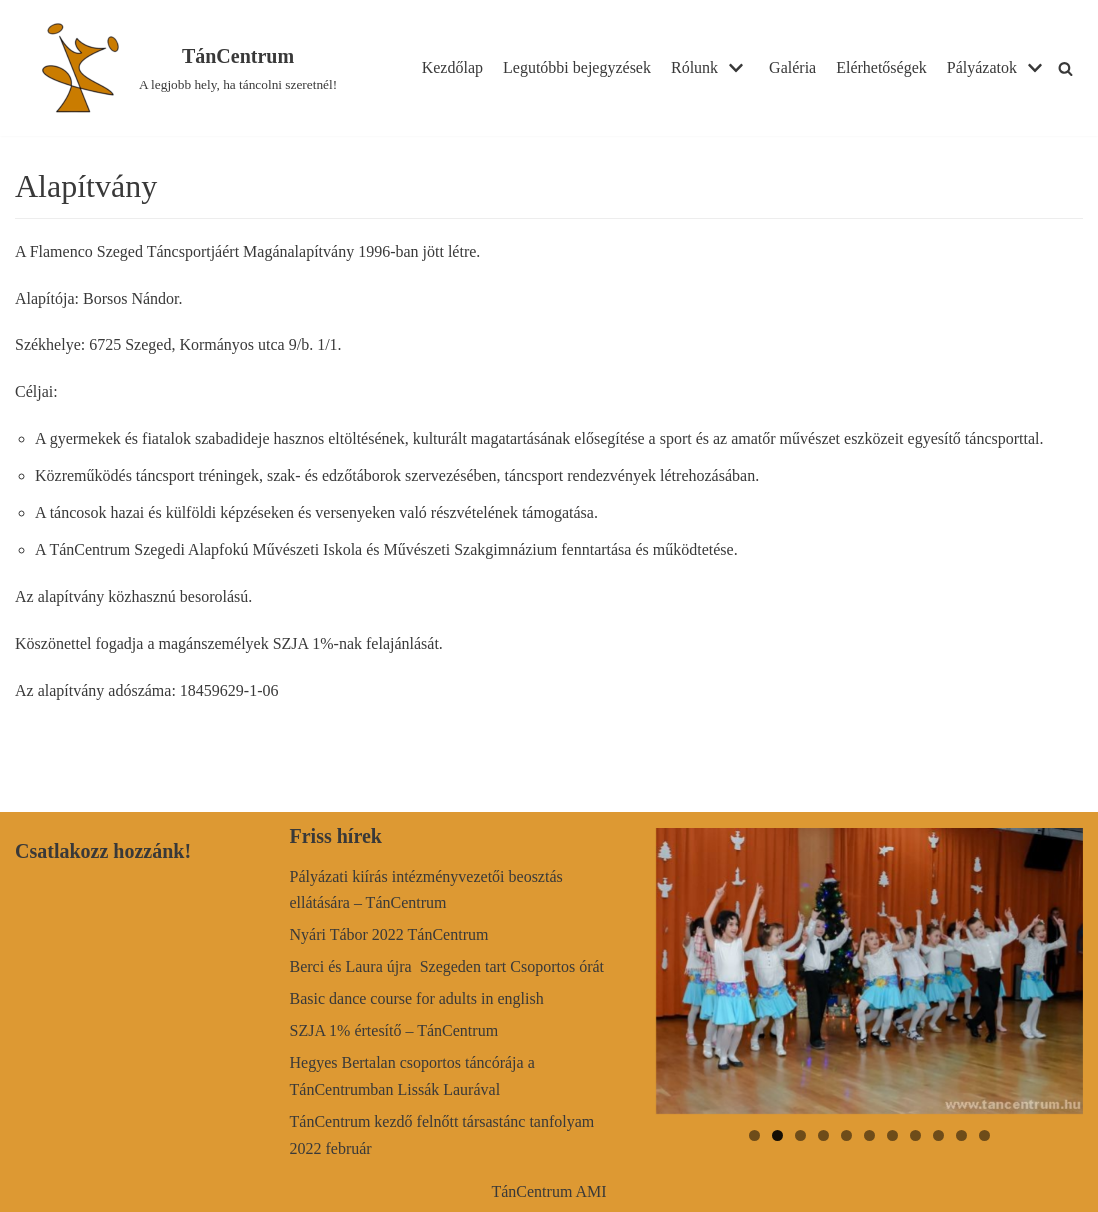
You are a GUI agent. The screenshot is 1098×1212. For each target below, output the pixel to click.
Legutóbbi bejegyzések (577, 67)
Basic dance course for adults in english (417, 998)
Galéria (792, 67)
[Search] (1065, 68)
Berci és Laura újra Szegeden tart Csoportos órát (447, 966)
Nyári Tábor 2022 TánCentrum (389, 934)
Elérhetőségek (881, 67)
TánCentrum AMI (548, 1191)
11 (984, 1135)
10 (961, 1135)
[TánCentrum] (183, 68)
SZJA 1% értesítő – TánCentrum (394, 1030)
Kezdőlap (452, 67)
